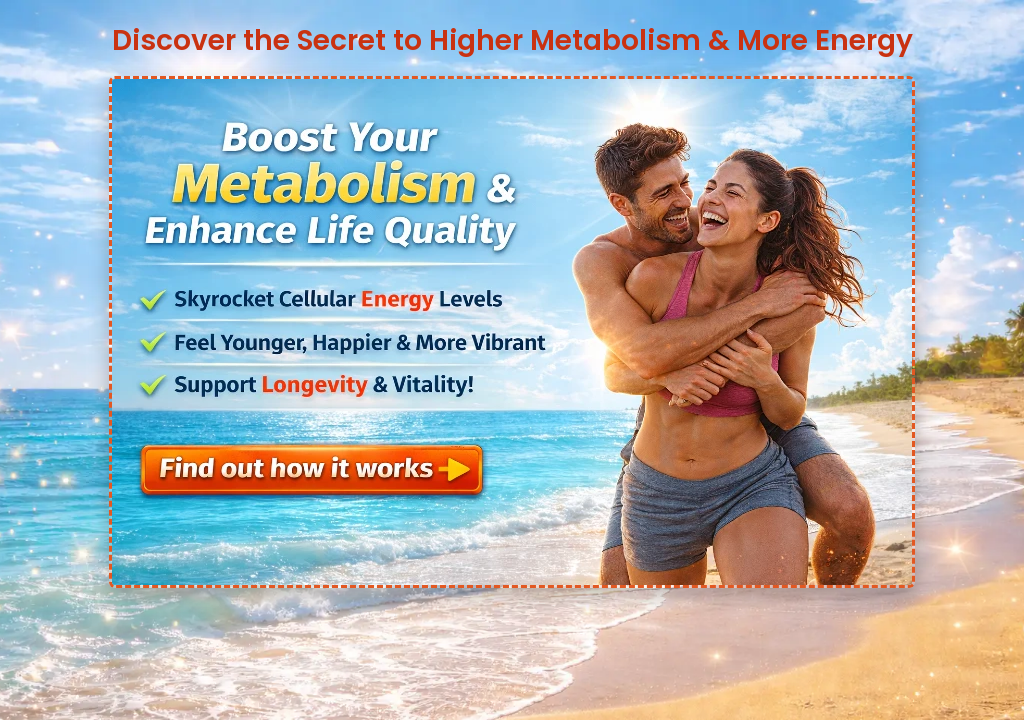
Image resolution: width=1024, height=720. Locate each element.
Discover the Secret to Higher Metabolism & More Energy (512, 40)
